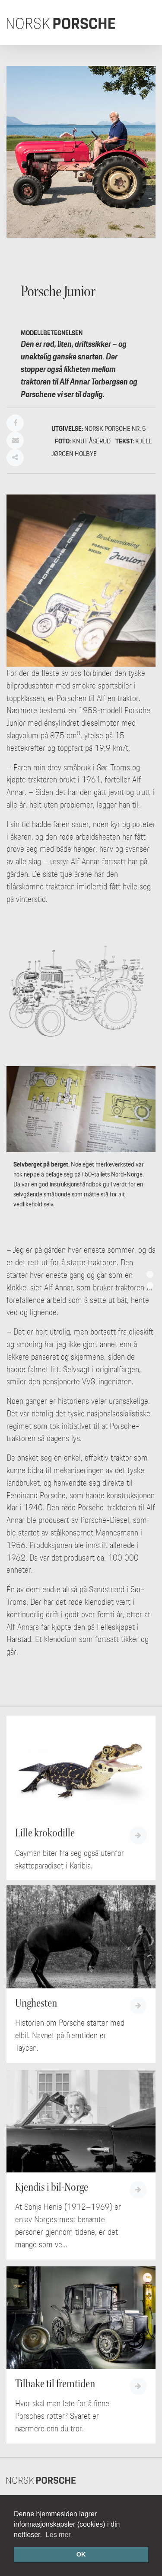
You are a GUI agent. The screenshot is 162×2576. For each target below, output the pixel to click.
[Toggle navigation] (143, 22)
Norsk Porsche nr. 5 (115, 428)
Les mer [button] (58, 2534)
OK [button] (81, 2554)
